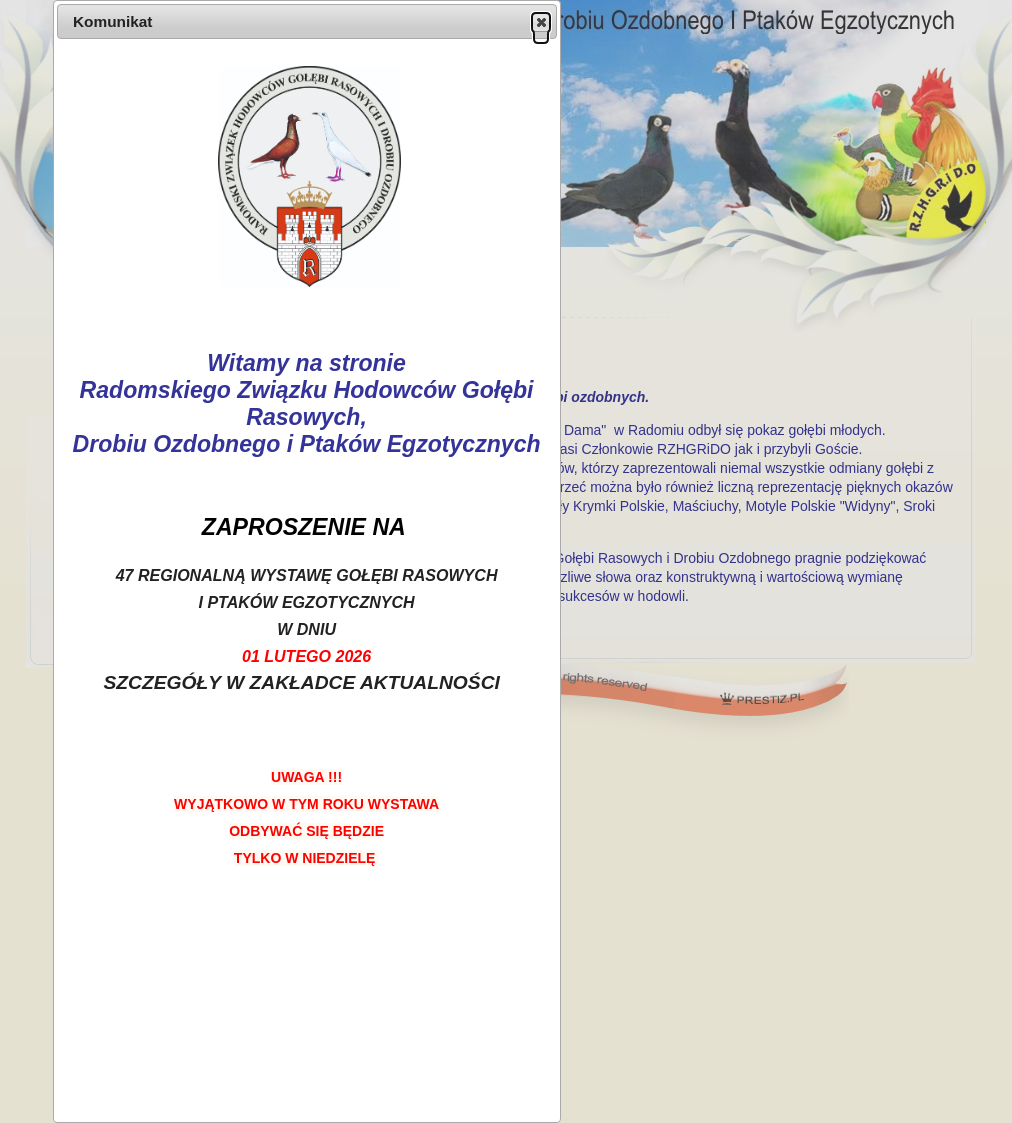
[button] (541, 22)
